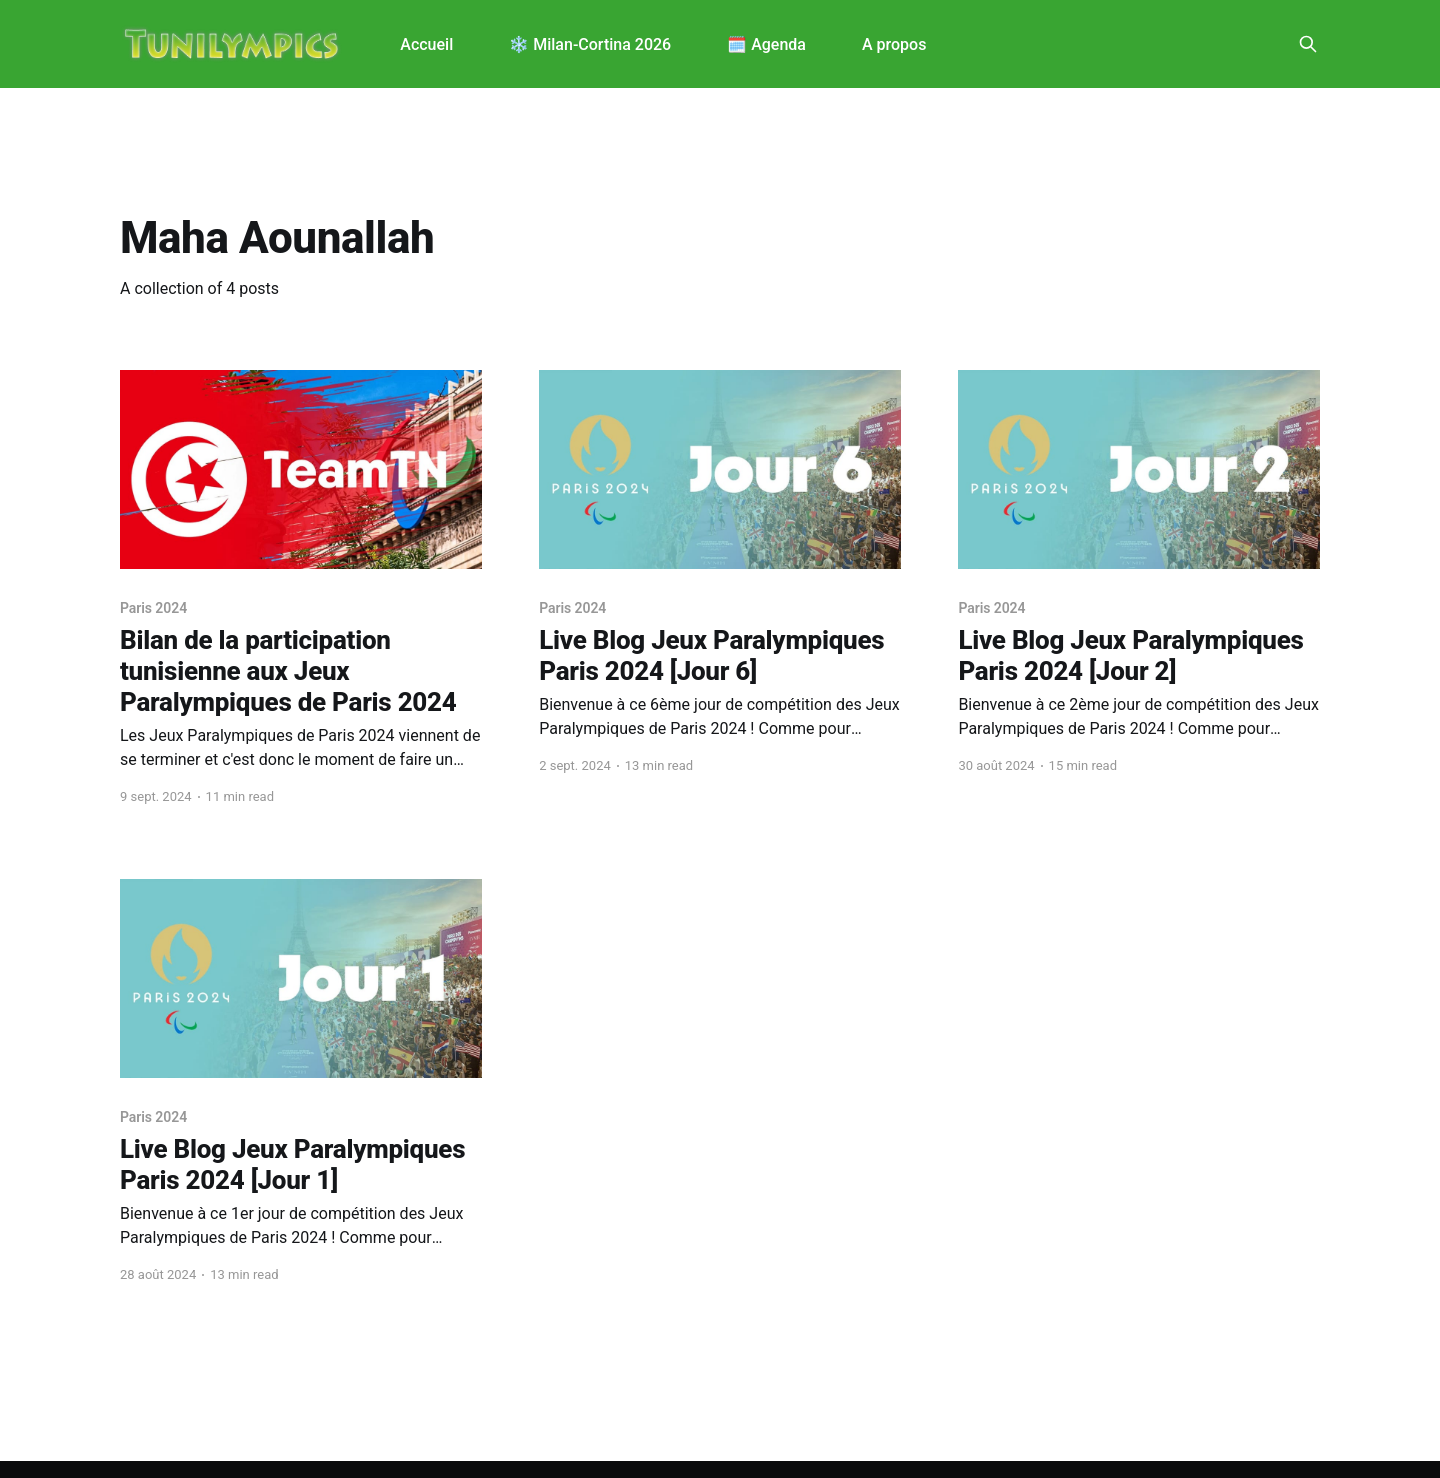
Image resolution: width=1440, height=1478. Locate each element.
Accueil (426, 44)
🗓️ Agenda (766, 44)
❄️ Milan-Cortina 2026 (590, 44)
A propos (894, 44)
